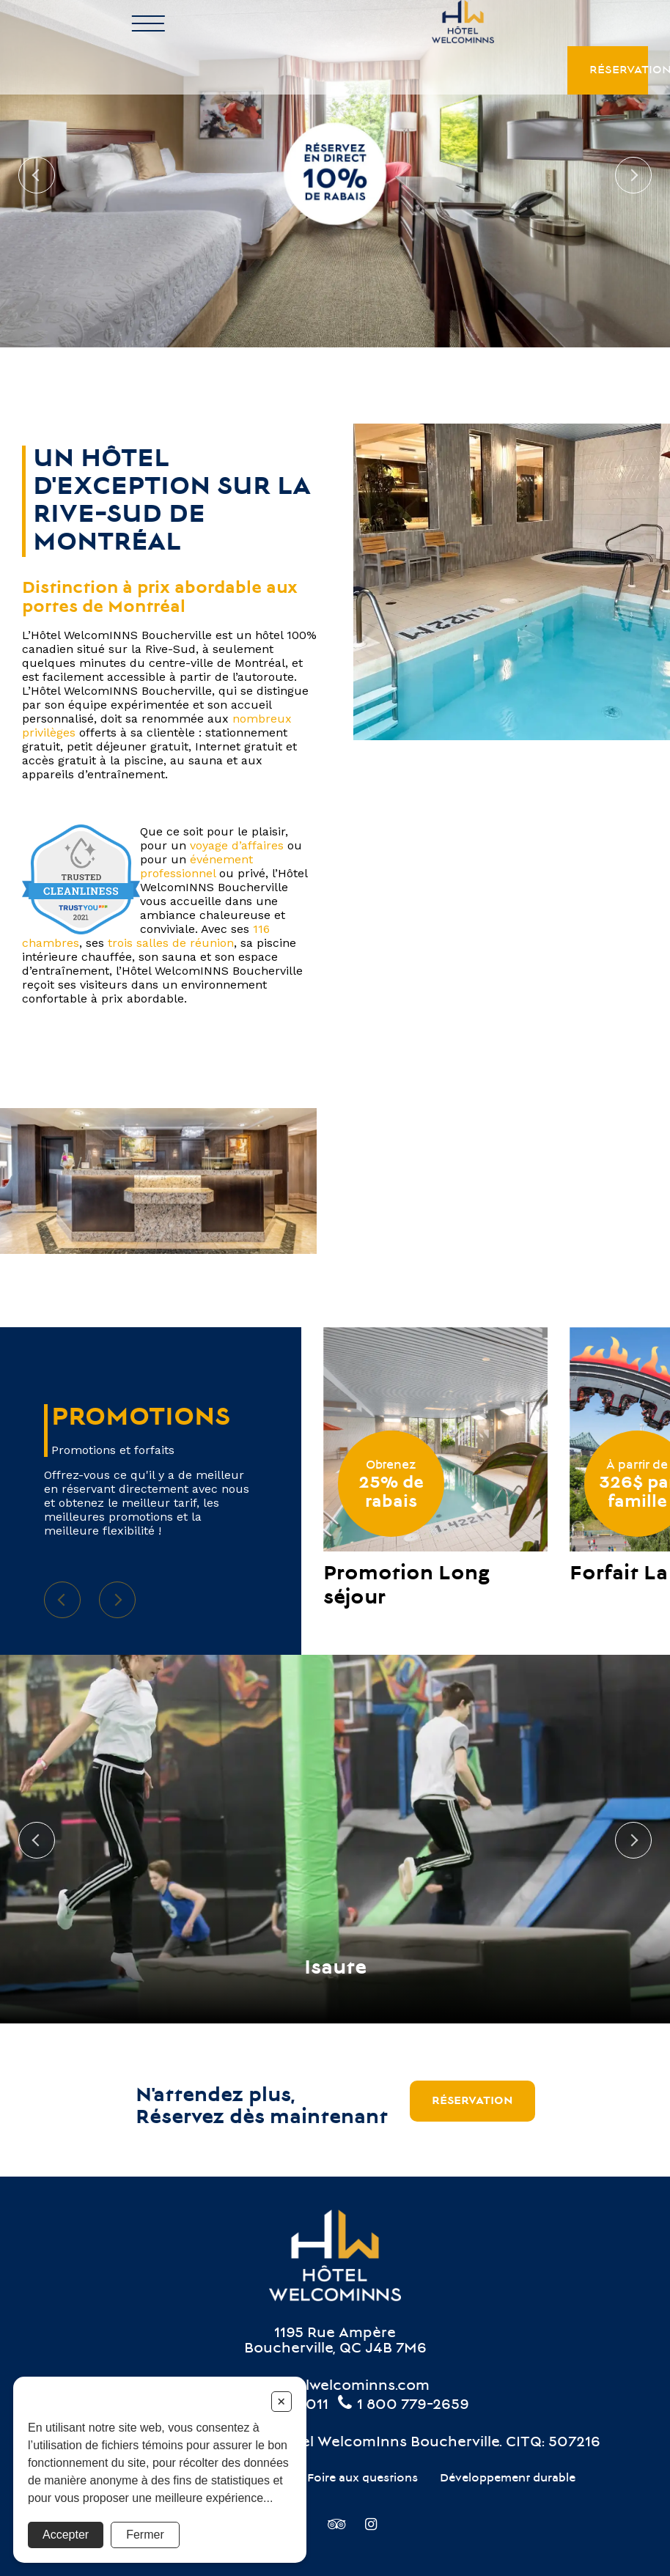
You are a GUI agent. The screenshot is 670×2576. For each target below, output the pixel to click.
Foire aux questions (362, 2478)
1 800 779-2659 (402, 2405)
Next (633, 175)
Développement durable (507, 2478)
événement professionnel (196, 866)
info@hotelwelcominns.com (331, 2386)
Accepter (66, 2534)
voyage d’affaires (237, 845)
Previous (36, 175)
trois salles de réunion (171, 943)
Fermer (145, 2534)
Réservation (618, 24)
